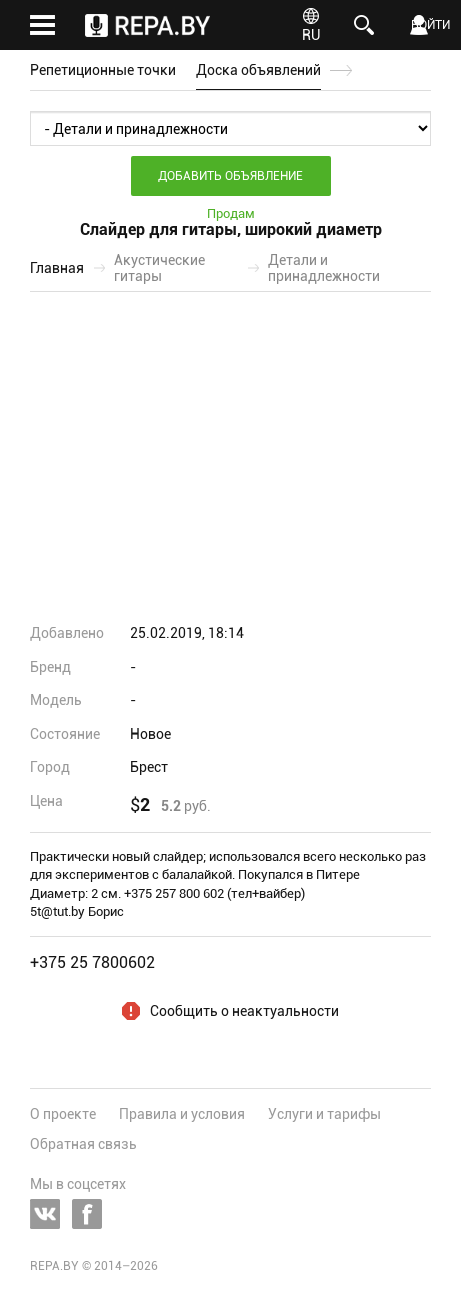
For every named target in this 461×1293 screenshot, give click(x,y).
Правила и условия (182, 1114)
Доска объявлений (258, 70)
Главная (57, 268)
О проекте (63, 1114)
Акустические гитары (159, 268)
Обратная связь (83, 1144)
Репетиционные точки (103, 70)
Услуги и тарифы (324, 1114)
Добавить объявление (230, 176)
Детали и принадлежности (324, 268)
